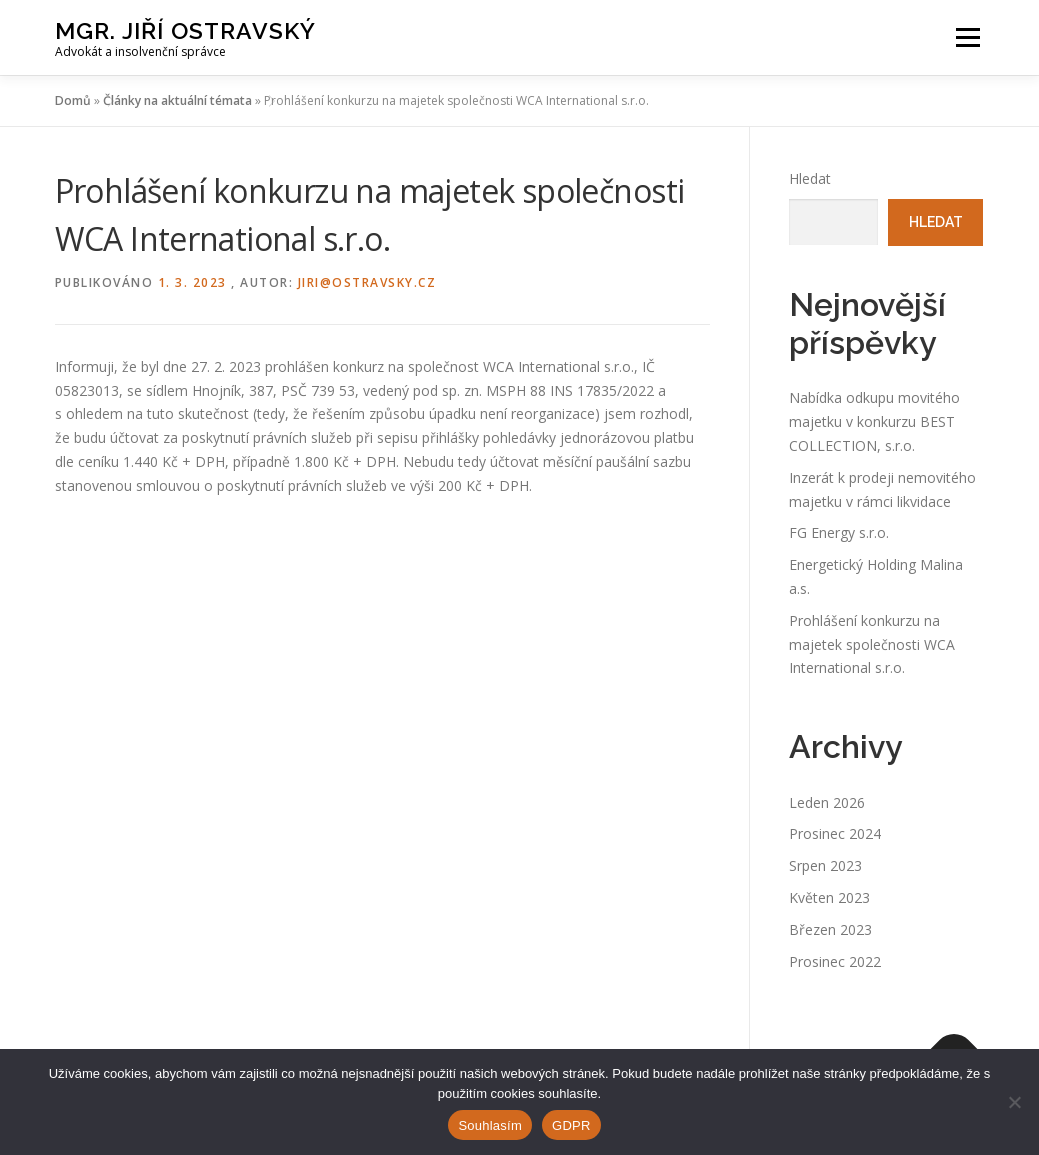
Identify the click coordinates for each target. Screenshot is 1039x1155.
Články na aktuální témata (177, 100)
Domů (73, 100)
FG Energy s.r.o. (839, 532)
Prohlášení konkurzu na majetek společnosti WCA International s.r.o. (872, 644)
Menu (967, 37)
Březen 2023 (830, 929)
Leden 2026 (827, 802)
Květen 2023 (829, 897)
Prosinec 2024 (835, 833)
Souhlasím (490, 1125)
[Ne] (1014, 1102)
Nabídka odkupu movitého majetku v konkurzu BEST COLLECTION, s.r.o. (874, 421)
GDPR (571, 1125)
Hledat (810, 178)
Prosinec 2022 (835, 961)
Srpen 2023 (825, 865)
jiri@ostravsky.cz (367, 282)
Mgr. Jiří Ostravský (185, 30)
